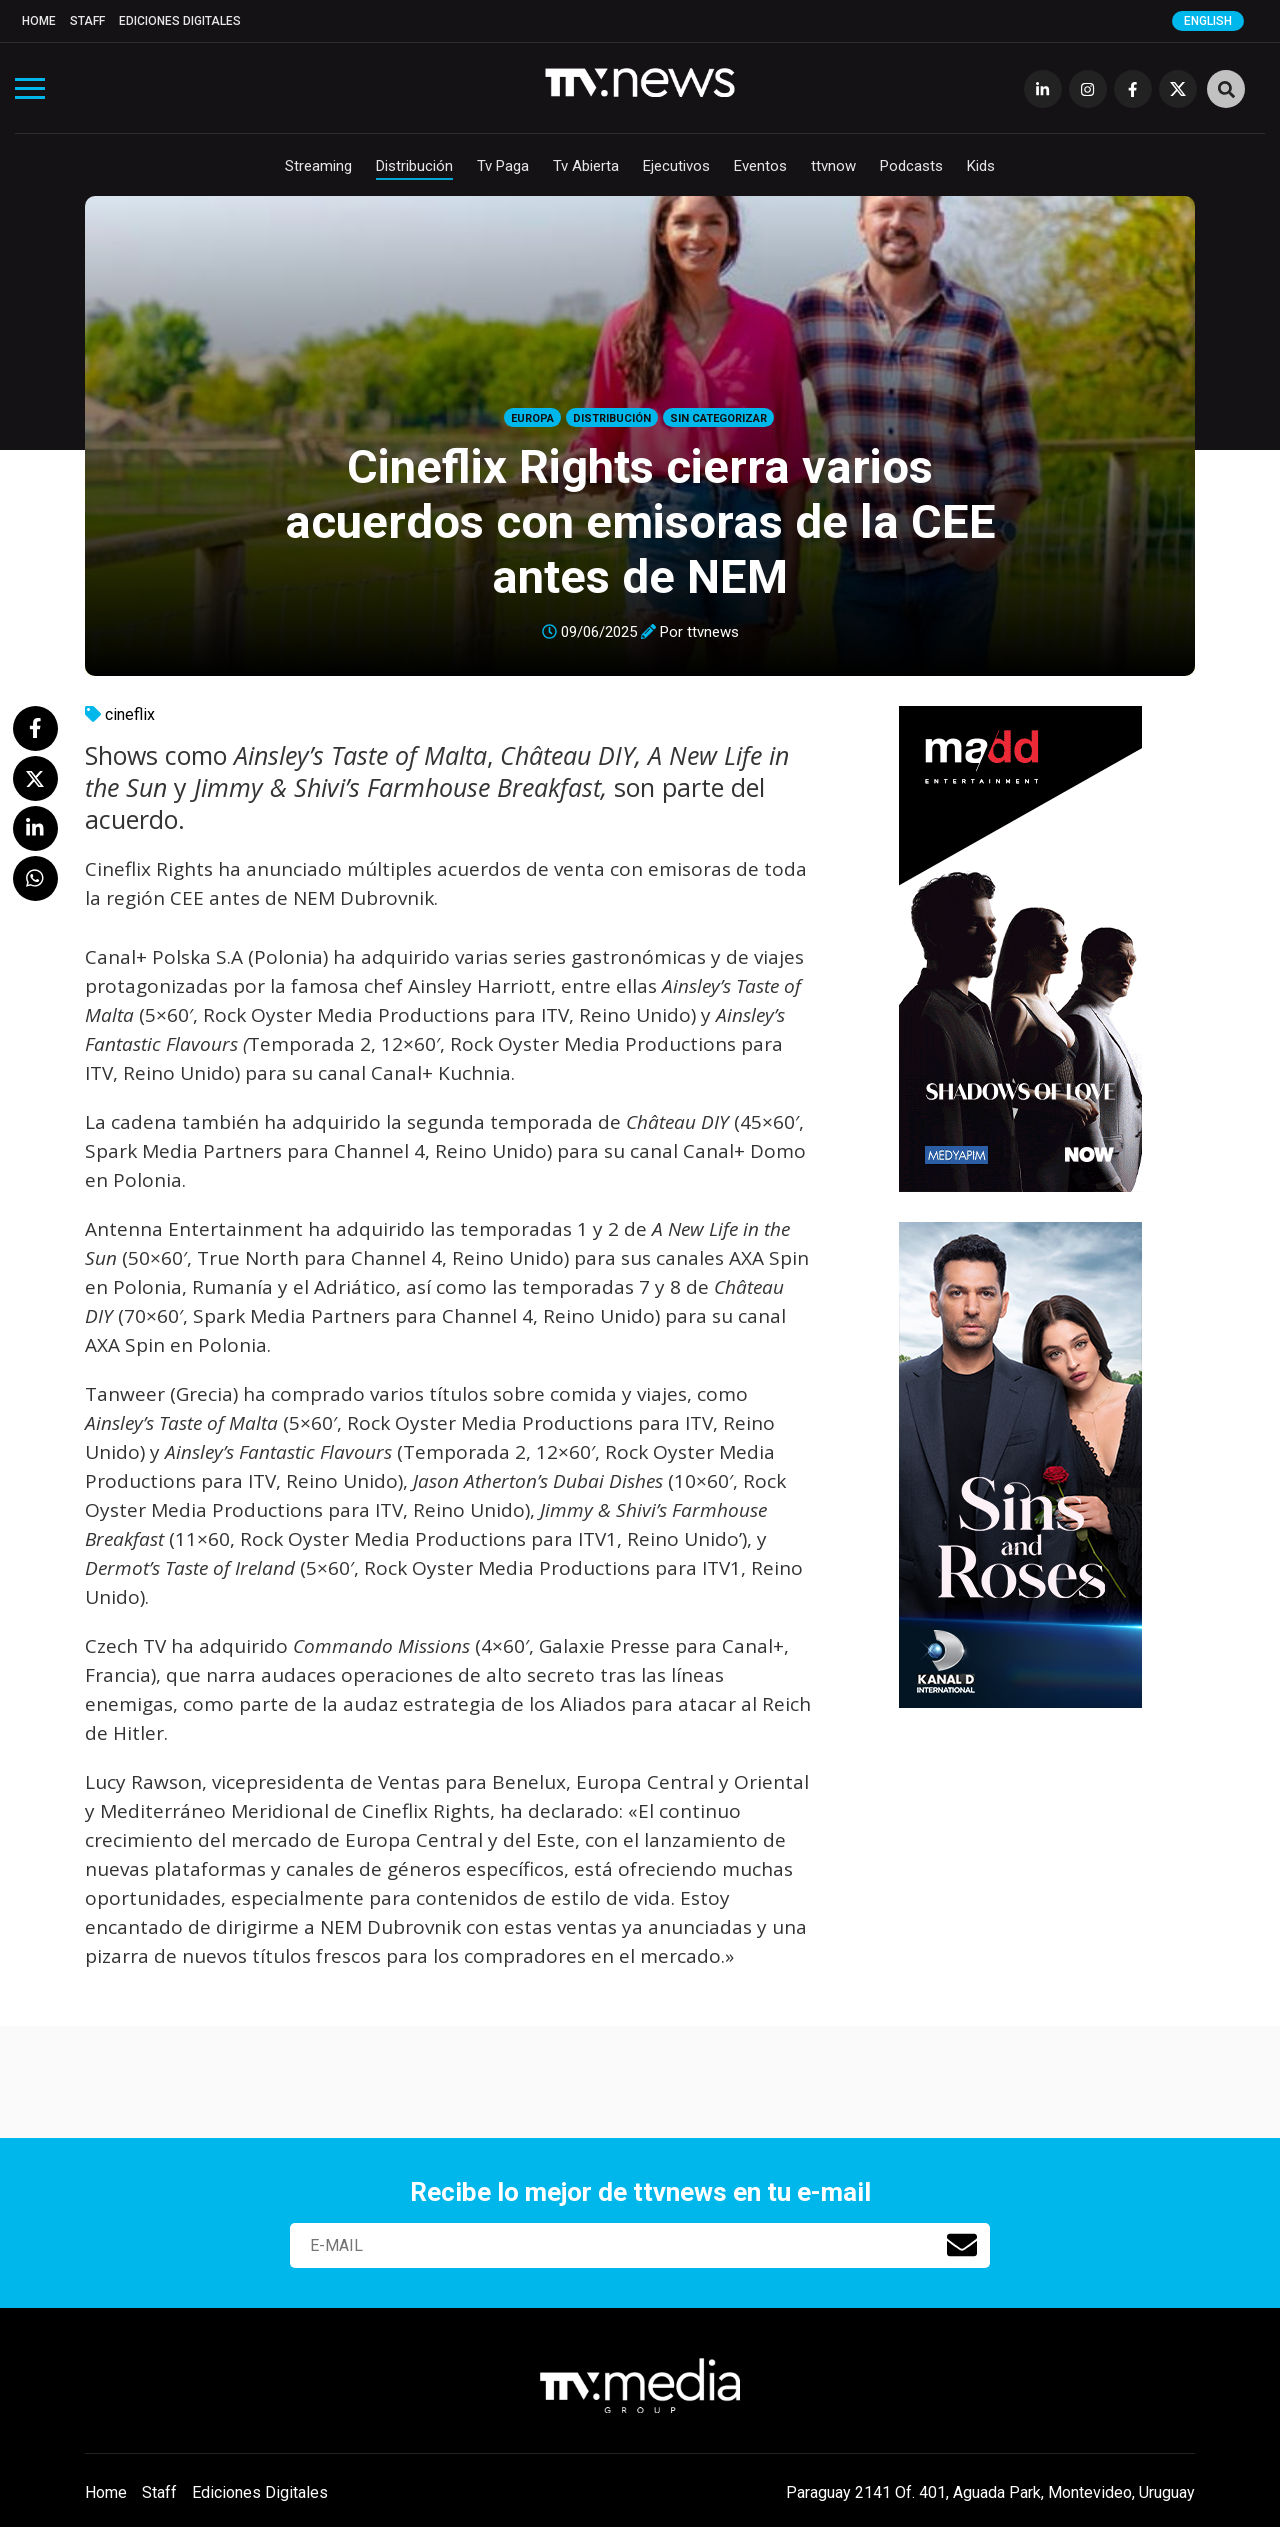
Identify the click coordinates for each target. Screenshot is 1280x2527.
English (1208, 21)
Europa (532, 418)
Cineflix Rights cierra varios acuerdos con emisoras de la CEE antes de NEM (640, 521)
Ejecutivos (676, 166)
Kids (981, 166)
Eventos (760, 166)
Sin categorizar (718, 418)
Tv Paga (503, 166)
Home (39, 21)
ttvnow (833, 166)
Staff (87, 21)
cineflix (130, 714)
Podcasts (911, 166)
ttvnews (713, 632)
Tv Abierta (586, 166)
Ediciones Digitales (180, 21)
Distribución (414, 166)
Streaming (318, 166)
